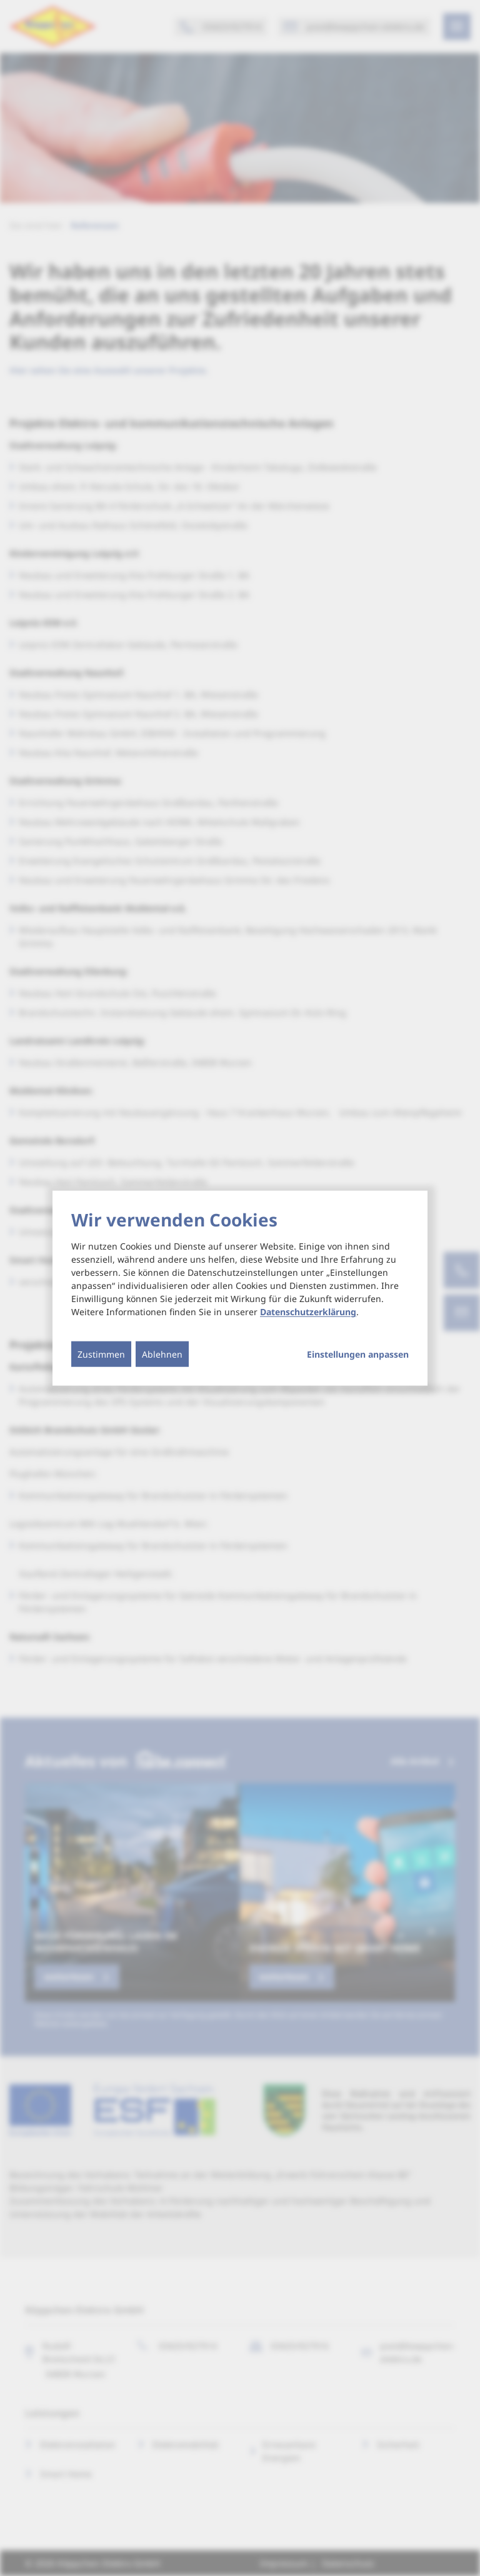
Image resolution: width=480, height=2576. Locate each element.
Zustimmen (101, 1354)
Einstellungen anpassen (358, 1354)
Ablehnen (162, 1354)
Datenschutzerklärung (308, 1312)
